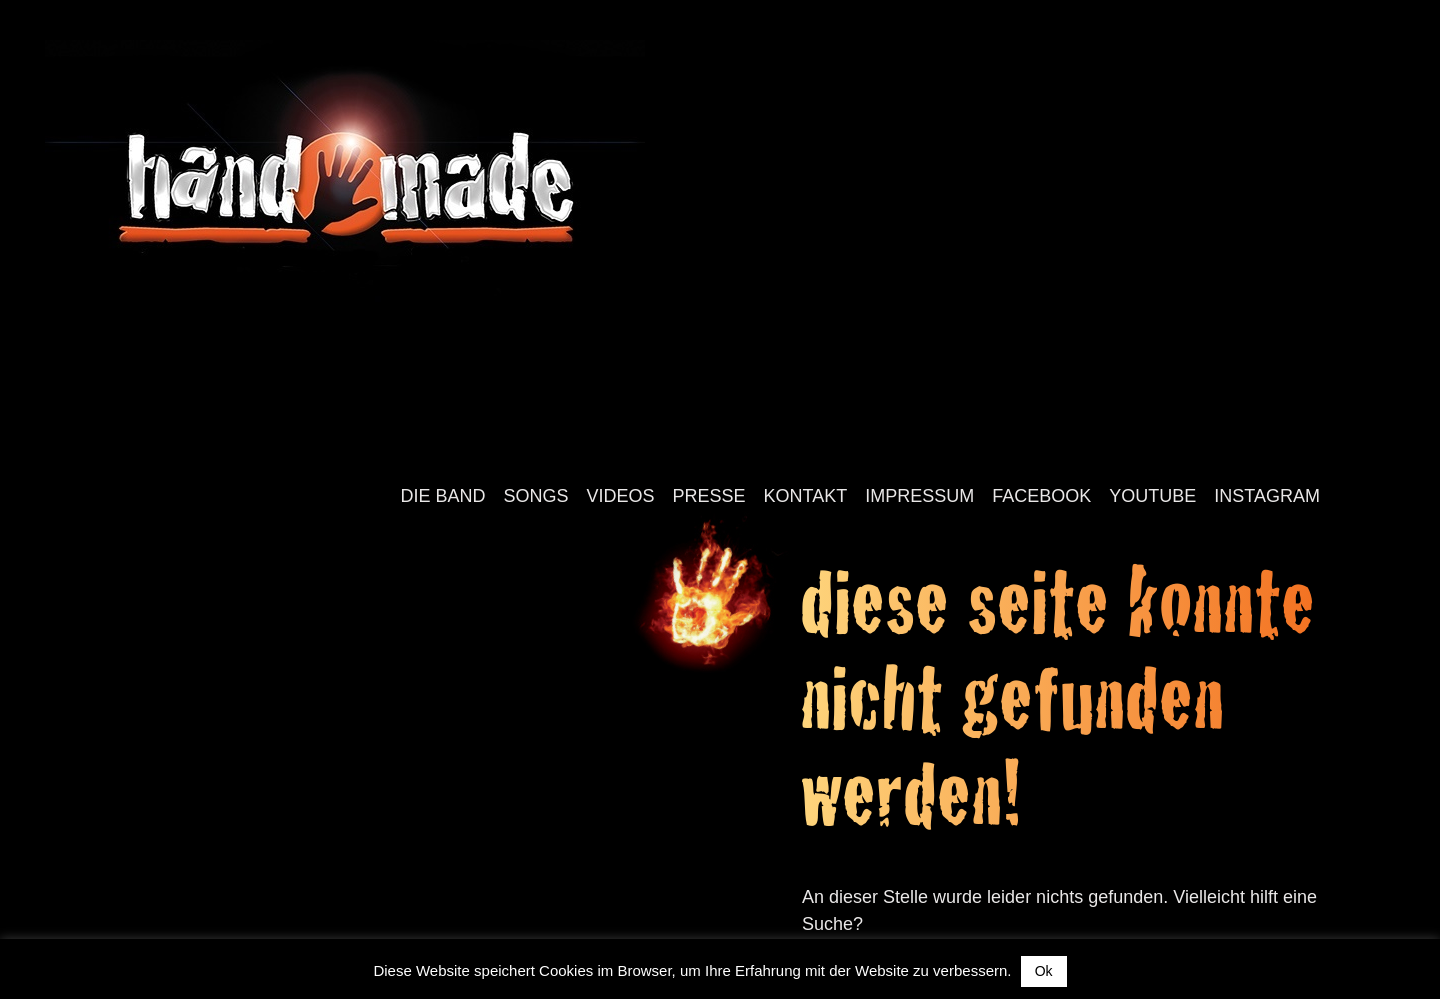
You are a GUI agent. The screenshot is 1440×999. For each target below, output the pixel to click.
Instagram (1267, 496)
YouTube (1152, 496)
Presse (709, 496)
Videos (621, 496)
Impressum (919, 496)
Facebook (1041, 496)
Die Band (442, 496)
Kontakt (806, 496)
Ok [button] (1044, 971)
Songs (536, 496)
